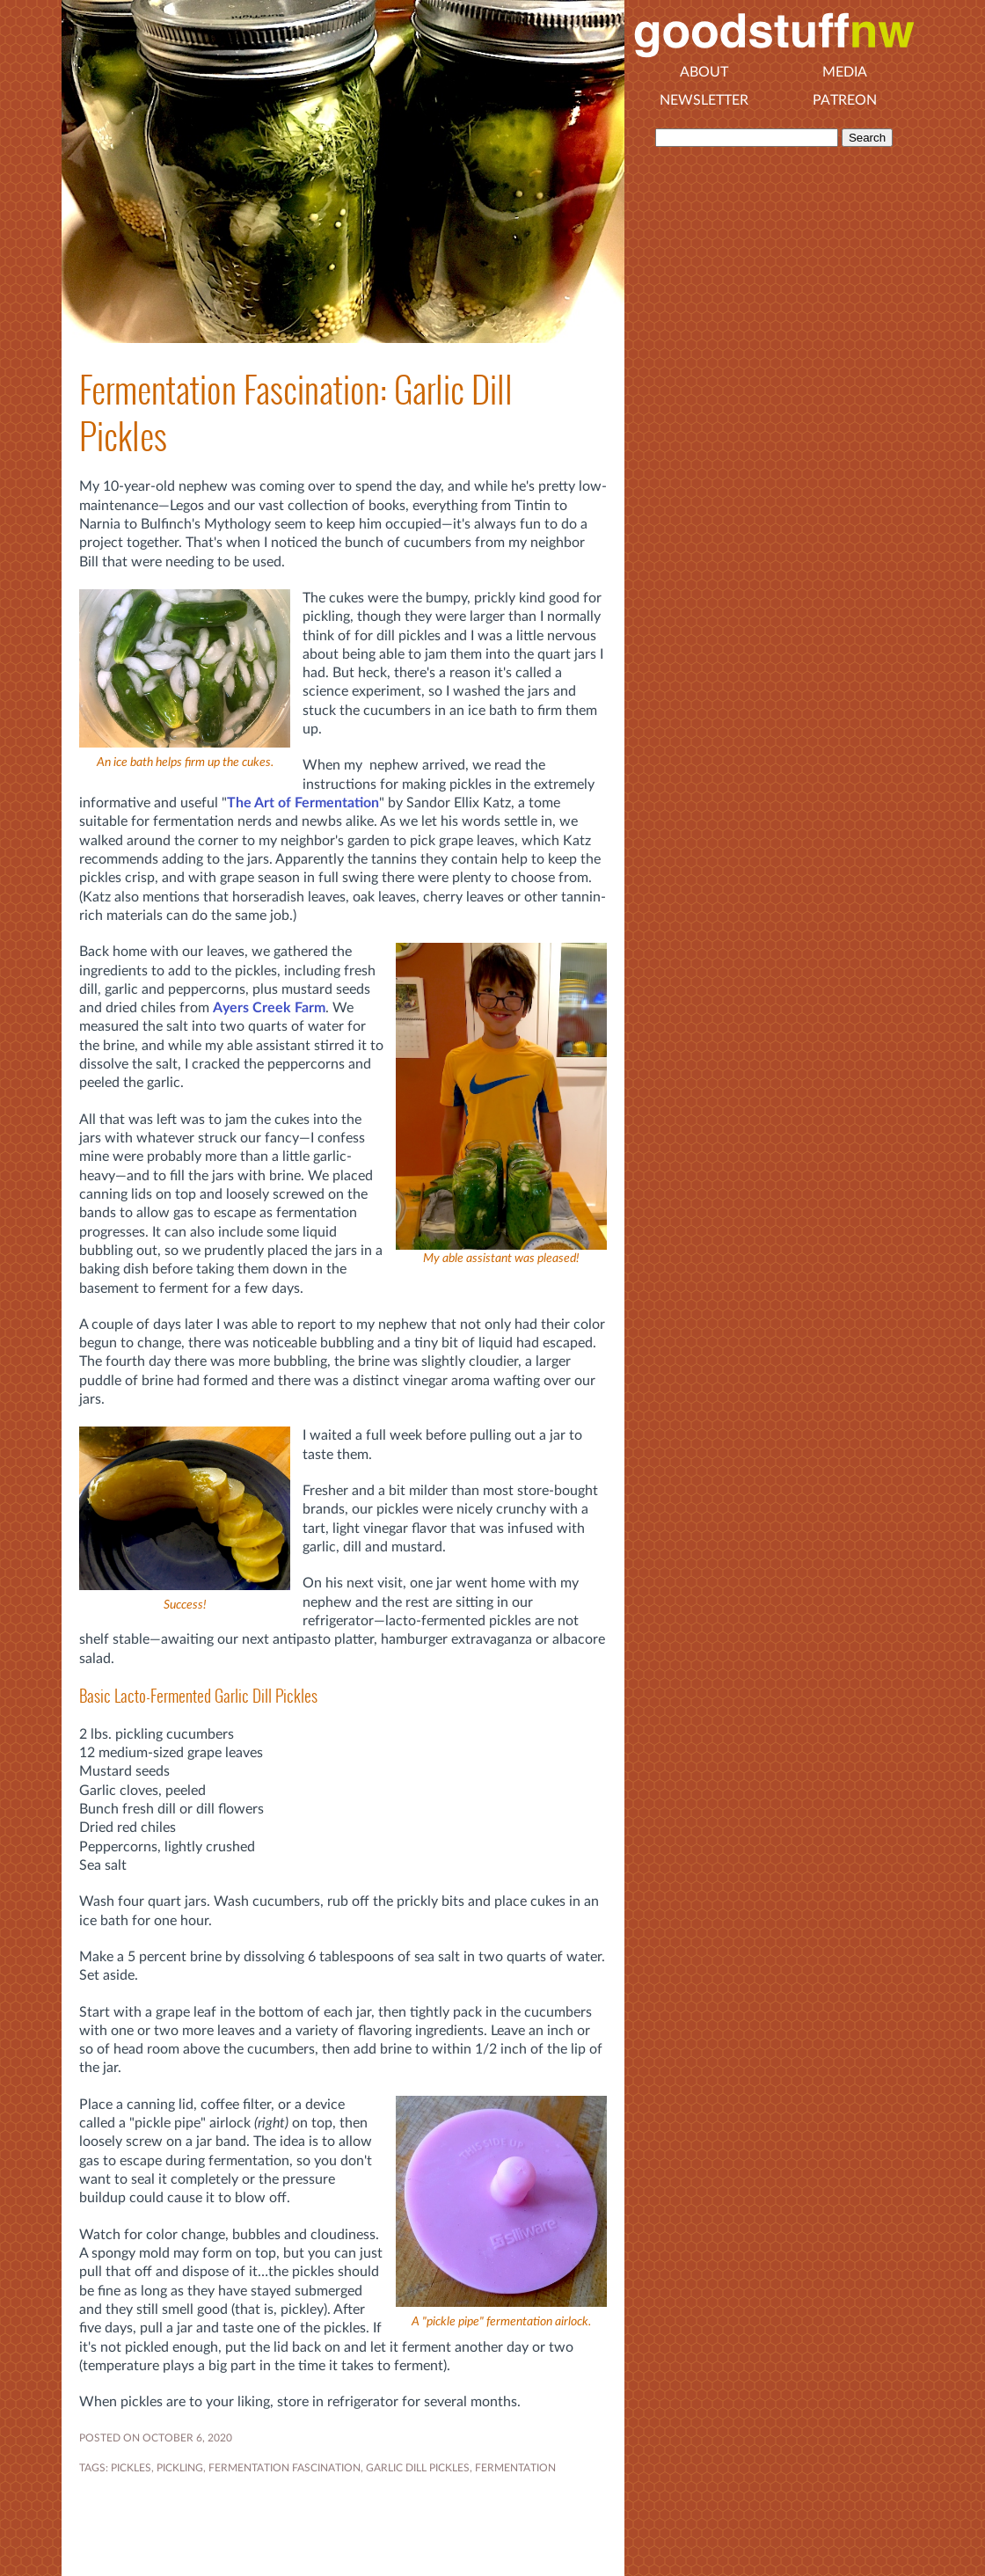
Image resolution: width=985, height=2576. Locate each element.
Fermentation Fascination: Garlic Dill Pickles (296, 413)
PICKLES (131, 2468)
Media (844, 72)
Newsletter (704, 100)
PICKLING (180, 2468)
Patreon (845, 100)
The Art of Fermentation (303, 803)
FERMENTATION (515, 2468)
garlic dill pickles (418, 2468)
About (704, 72)
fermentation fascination (284, 2468)
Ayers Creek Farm (269, 1008)
